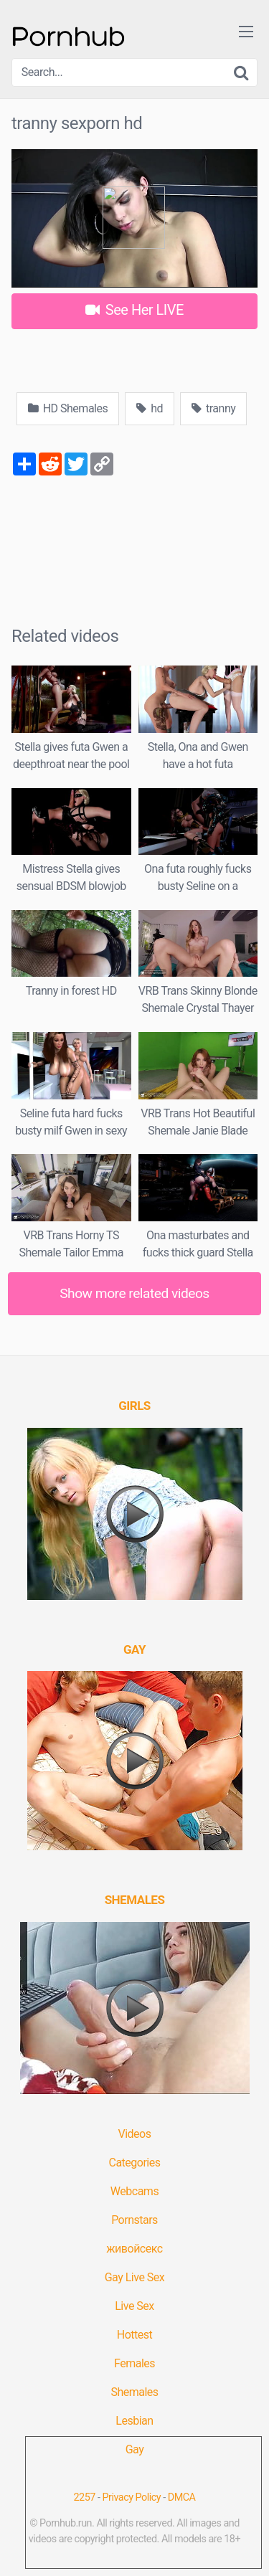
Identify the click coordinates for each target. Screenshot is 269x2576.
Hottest (134, 2334)
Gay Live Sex (135, 2277)
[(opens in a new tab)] (134, 1405)
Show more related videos (134, 1293)
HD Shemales (68, 408)
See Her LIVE (134, 309)
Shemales (134, 2392)
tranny (213, 408)
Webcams (134, 2191)
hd (149, 408)
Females (134, 2363)
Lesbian (134, 2421)
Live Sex (134, 2306)
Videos (134, 2134)
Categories (135, 2162)
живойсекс (134, 2248)
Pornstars (134, 2220)
